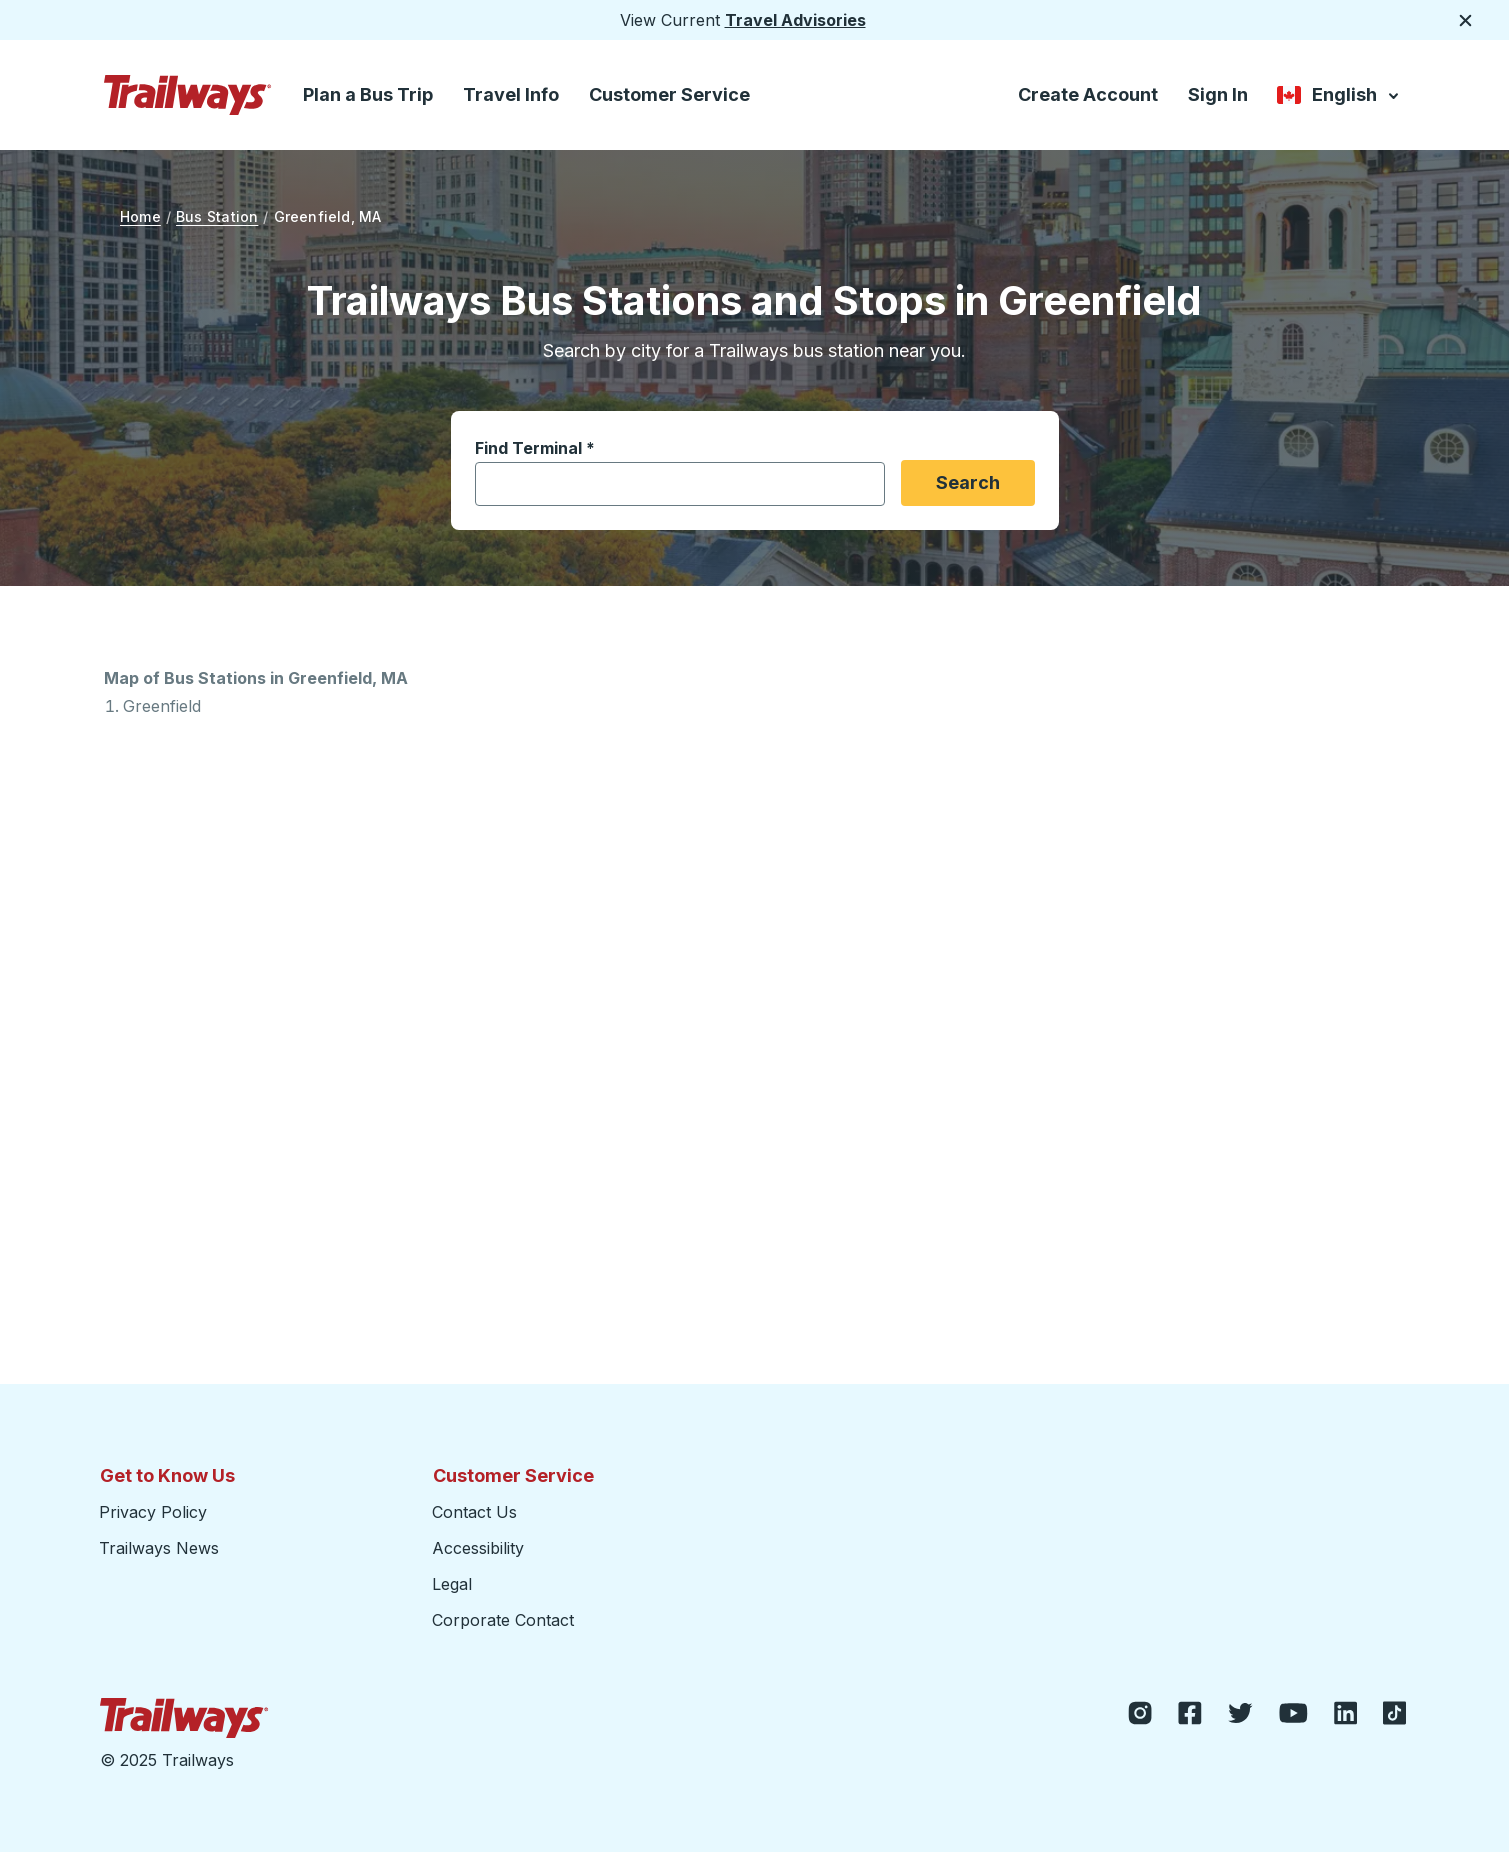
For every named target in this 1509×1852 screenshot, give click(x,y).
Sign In (1218, 94)
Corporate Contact (503, 1620)
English (1339, 96)
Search (968, 482)
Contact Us (474, 1512)
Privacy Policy (153, 1512)
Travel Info (511, 94)
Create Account (1088, 94)
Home (140, 216)
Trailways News (159, 1548)
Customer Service (669, 94)
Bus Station (217, 216)
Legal (452, 1584)
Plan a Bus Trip (368, 94)
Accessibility (478, 1548)
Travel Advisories (795, 20)
